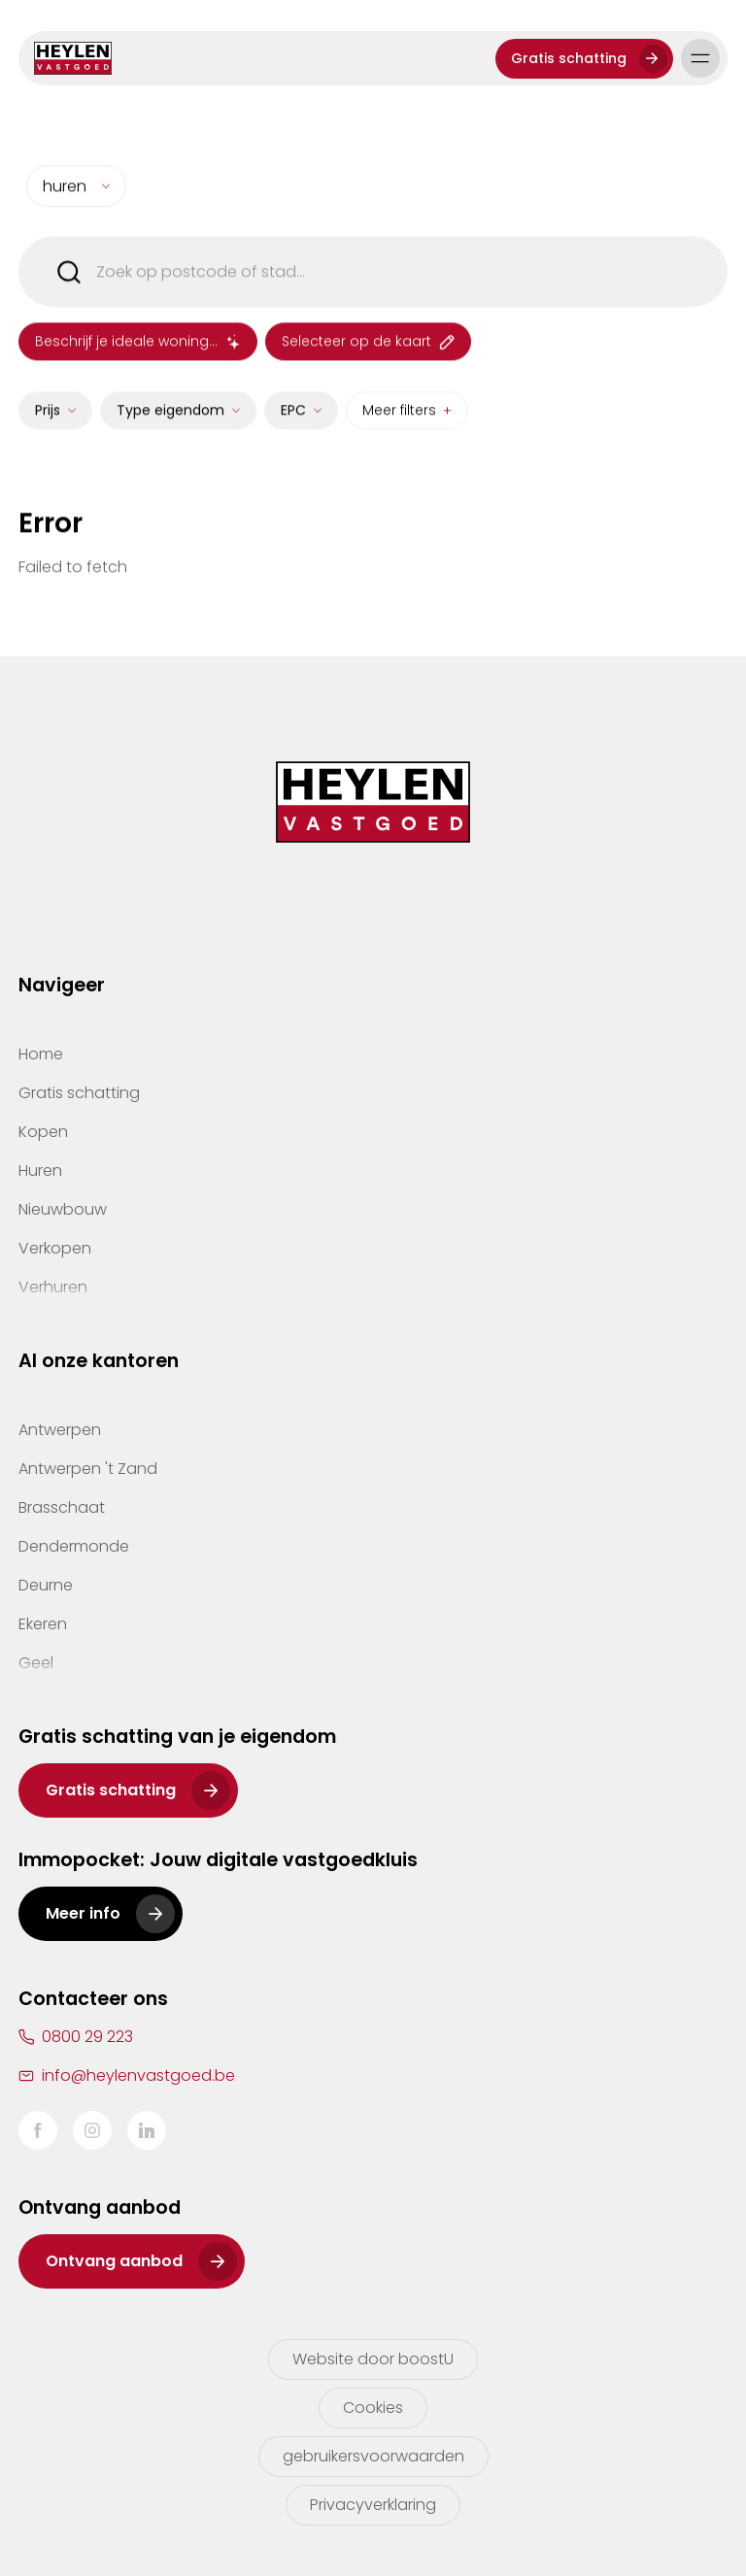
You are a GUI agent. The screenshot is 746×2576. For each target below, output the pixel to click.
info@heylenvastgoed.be (138, 2075)
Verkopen (54, 1248)
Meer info (83, 1913)
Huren (40, 1170)
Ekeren (42, 1624)
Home (40, 1054)
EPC (293, 423)
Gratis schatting (569, 58)
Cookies (373, 2407)
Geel (35, 1663)
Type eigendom (170, 423)
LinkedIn (146, 2130)
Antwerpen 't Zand (87, 1468)
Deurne (45, 1585)
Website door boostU (373, 2359)
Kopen (43, 1132)
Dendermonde (73, 1546)
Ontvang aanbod (114, 2261)
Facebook (37, 2130)
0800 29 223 (87, 2036)
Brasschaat (61, 1507)
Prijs (47, 423)
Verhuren (52, 1287)
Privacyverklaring (373, 2504)
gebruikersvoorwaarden (373, 2456)
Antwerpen (59, 1430)
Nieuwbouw (62, 1209)
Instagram (92, 2130)
